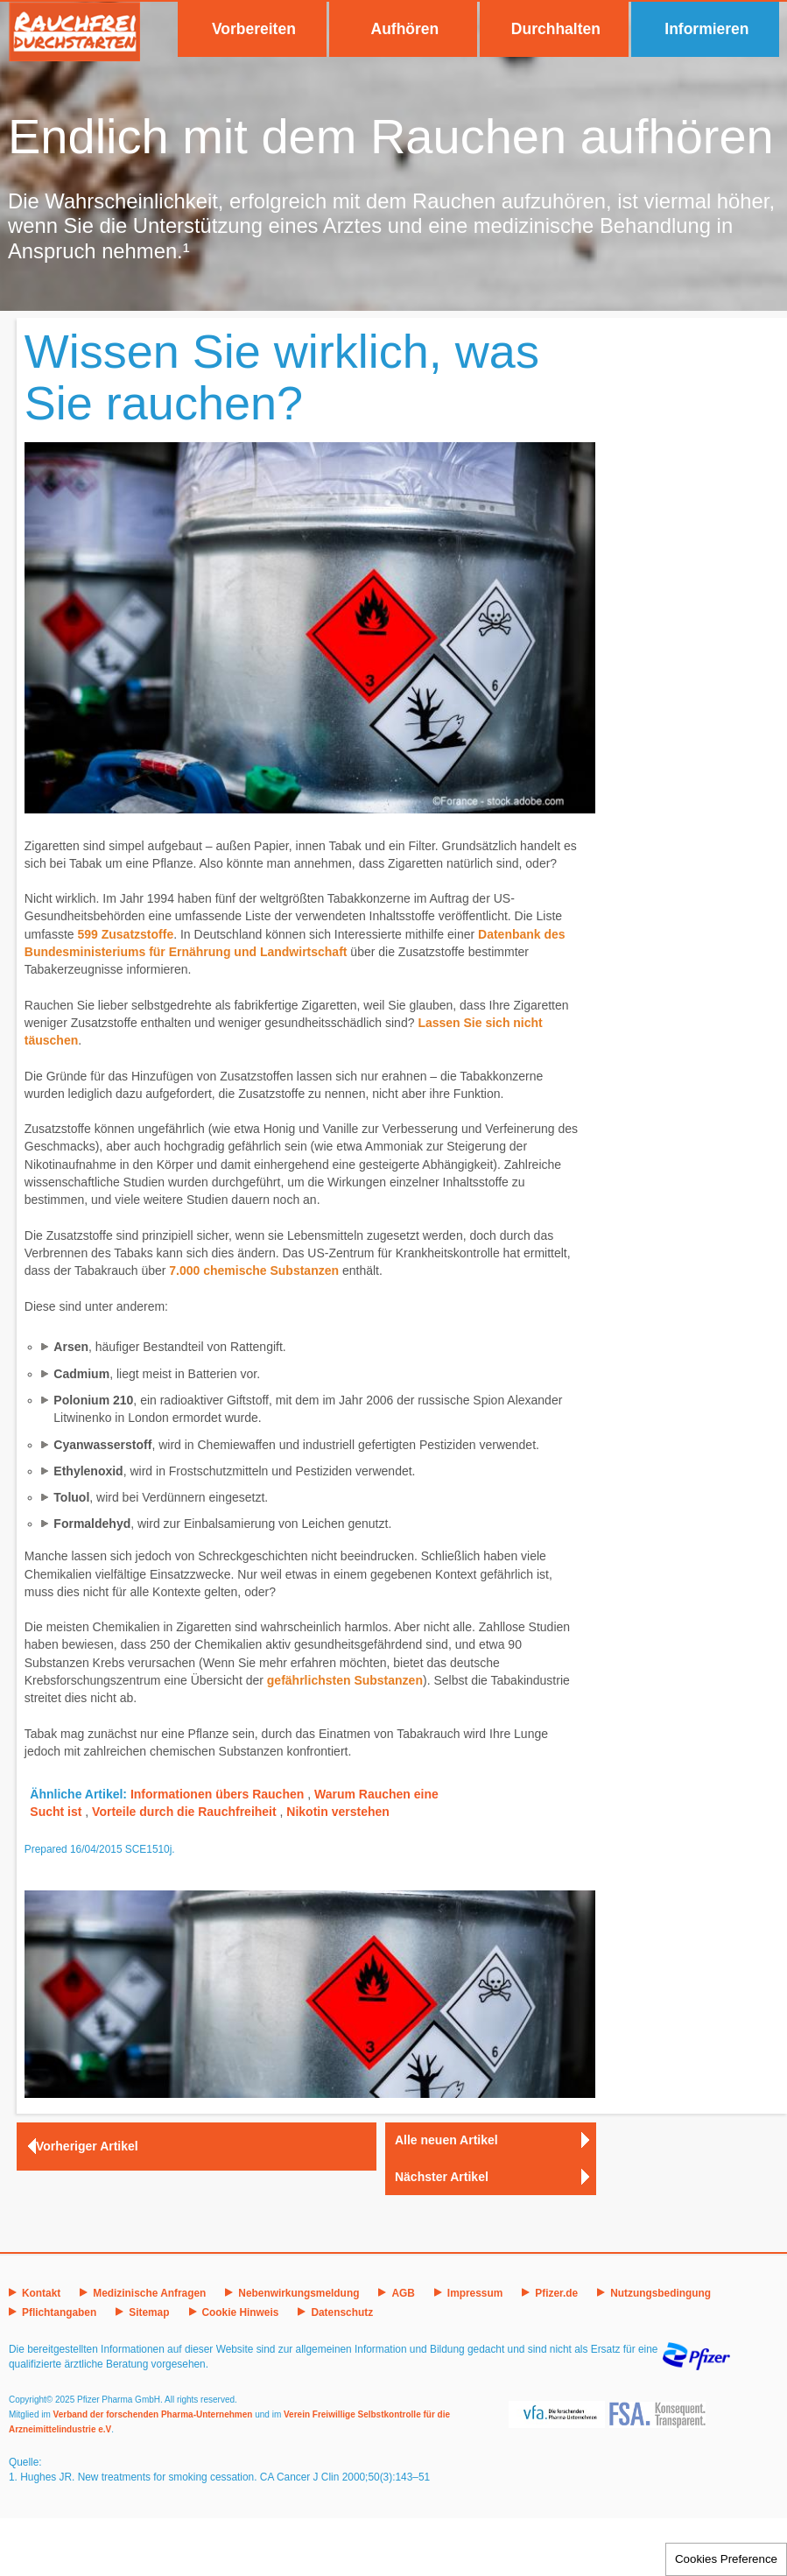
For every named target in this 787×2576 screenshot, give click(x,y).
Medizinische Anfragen (149, 2293)
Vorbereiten (254, 29)
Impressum (474, 2293)
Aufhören (405, 29)
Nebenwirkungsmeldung (298, 2293)
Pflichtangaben (59, 2312)
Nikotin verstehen (337, 1812)
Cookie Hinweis (240, 2312)
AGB (402, 2293)
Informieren (706, 29)
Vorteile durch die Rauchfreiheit (184, 1812)
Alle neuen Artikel (446, 2140)
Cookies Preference (726, 2558)
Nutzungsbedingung (660, 2293)
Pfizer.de (556, 2293)
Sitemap (149, 2312)
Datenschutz (342, 2312)
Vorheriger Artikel (87, 2146)
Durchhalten (556, 29)
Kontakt (41, 2293)
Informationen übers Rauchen (217, 1794)
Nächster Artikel (441, 2177)
